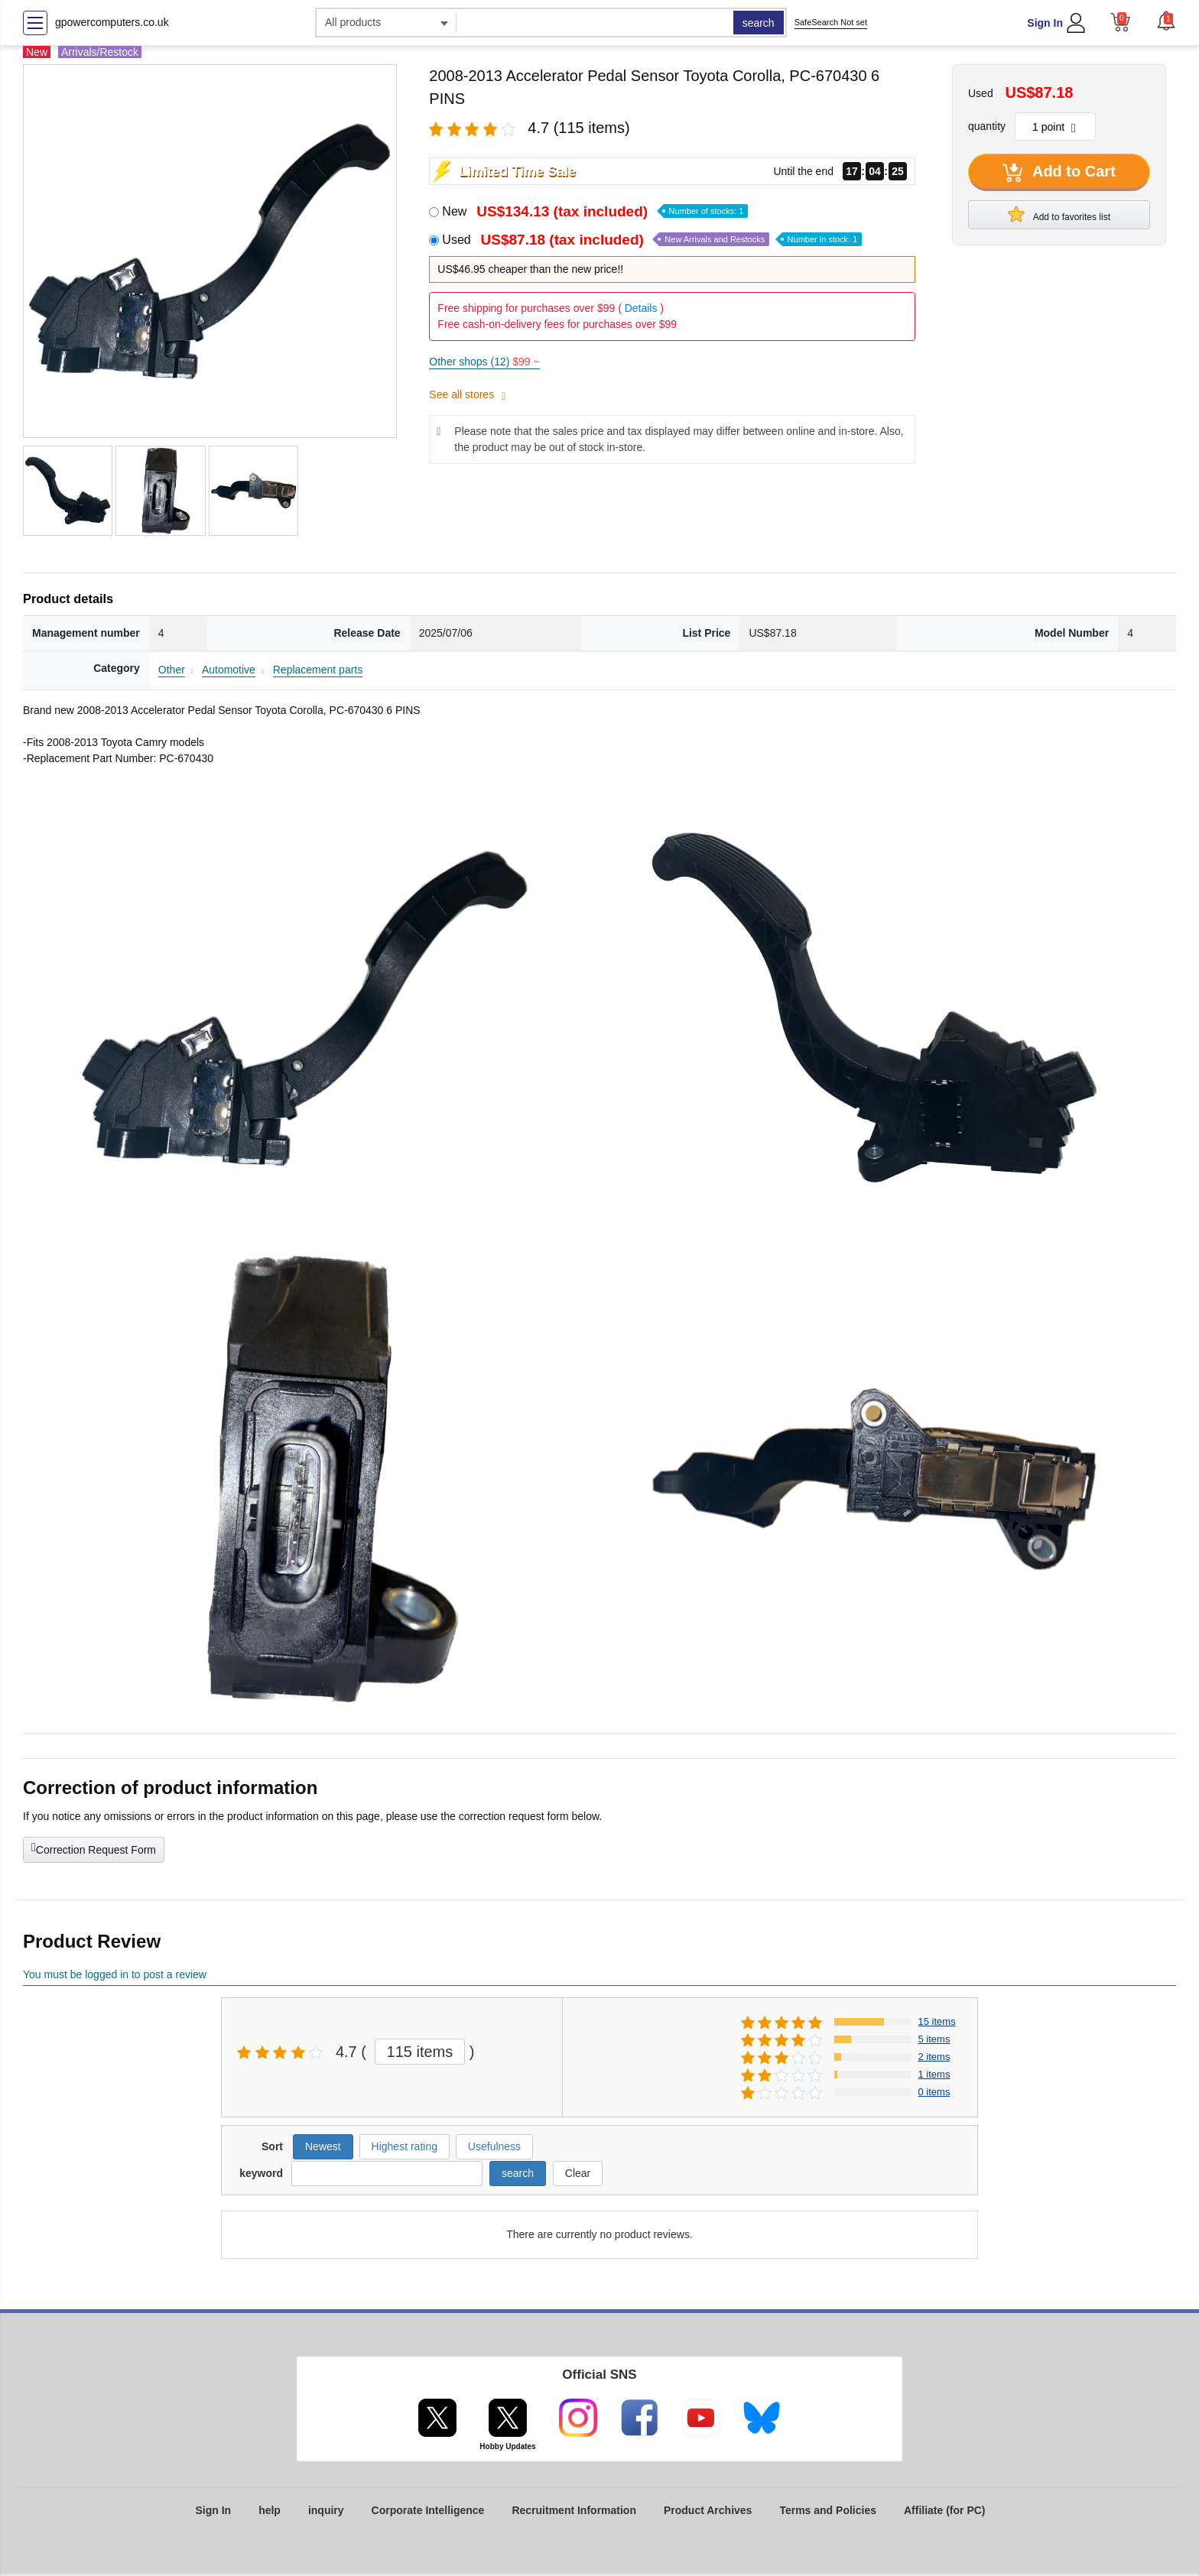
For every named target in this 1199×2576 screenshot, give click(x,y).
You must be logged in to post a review (114, 1974)
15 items (937, 2021)
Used (652, 240)
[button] (1166, 21)
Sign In (1045, 23)
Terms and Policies (827, 2510)
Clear (577, 2173)
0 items (934, 2091)
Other (171, 669)
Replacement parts (318, 669)
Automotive (228, 669)
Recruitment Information (574, 2510)
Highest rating (404, 2146)
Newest (323, 2146)
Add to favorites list (1059, 214)
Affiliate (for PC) (945, 2510)
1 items (934, 2074)
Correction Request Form (93, 1848)
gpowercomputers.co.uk (112, 22)
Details (641, 308)
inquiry (326, 2510)
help (269, 2510)
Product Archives (708, 2510)
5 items (934, 2039)
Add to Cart (1059, 173)
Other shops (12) (484, 361)
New (595, 211)
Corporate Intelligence (428, 2510)
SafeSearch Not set (830, 22)
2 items (934, 2056)
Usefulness (494, 2146)
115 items (420, 2051)
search (758, 23)
